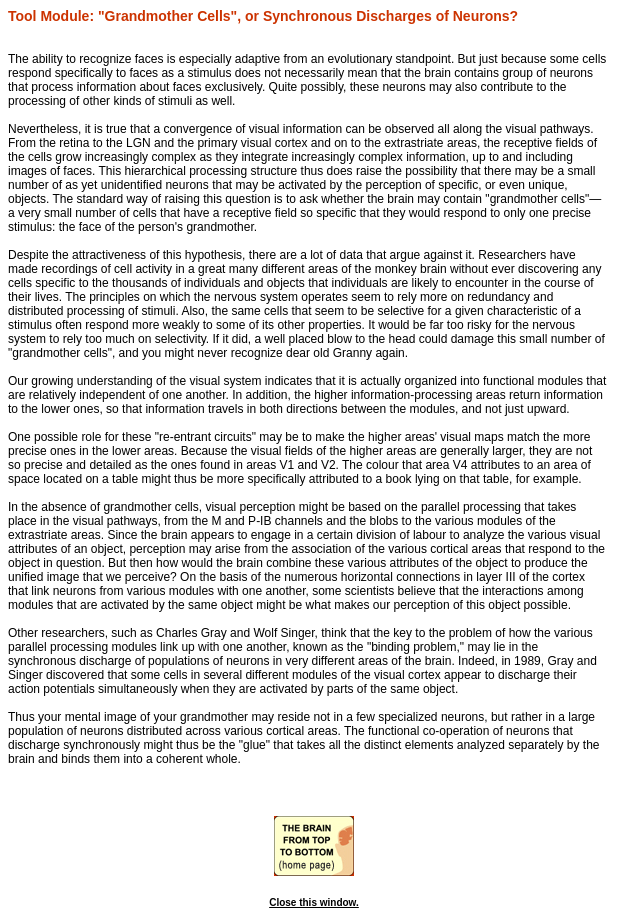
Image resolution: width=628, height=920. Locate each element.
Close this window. (314, 902)
